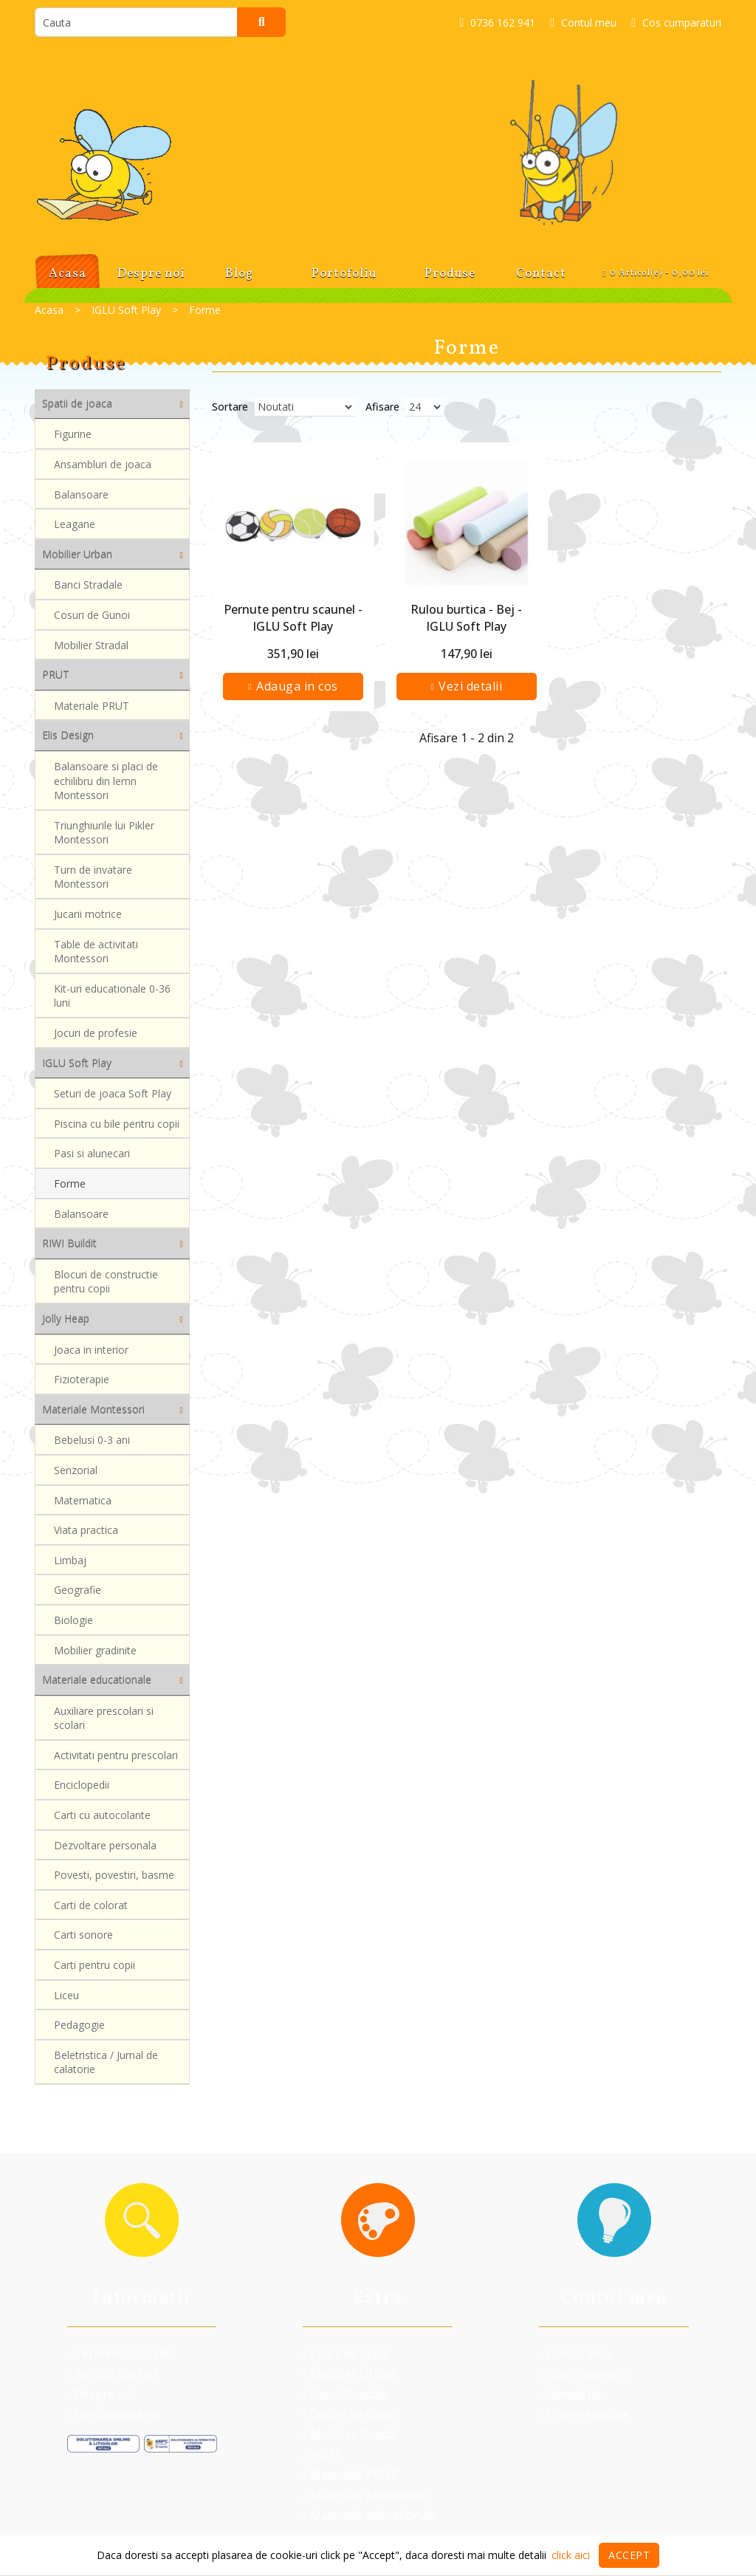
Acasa (49, 310)
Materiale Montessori (366, 2495)
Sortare (230, 407)
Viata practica (86, 1532)
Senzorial (75, 1471)
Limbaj (70, 1562)
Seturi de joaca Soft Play (112, 1093)
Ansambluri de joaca (102, 465)
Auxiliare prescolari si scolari (104, 1718)
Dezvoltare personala (105, 1848)
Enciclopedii (81, 1787)
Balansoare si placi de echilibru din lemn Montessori (106, 781)
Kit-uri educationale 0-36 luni (112, 1000)
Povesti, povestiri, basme (114, 1878)
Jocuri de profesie (95, 1038)
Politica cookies (113, 2374)
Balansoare (81, 495)
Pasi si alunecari (92, 1155)
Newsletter (573, 2394)
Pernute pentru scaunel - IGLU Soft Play (293, 617)
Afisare (382, 407)
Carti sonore (83, 1940)
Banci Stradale (88, 585)
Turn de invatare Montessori (93, 879)
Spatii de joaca (345, 2354)
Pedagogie (79, 2031)
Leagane (74, 526)
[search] (136, 22)
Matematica (82, 1501)
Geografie (77, 1593)
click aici (570, 2555)
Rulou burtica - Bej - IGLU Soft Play (466, 617)
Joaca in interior (91, 1350)
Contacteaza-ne (114, 2414)
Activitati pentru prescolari (116, 1756)
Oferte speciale (584, 2414)
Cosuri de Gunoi (92, 616)
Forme (70, 1186)
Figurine (73, 435)
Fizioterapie (81, 1380)
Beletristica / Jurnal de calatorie (106, 2069)
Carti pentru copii (94, 1970)
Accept (629, 2555)
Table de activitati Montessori (96, 955)
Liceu (66, 2001)
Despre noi (101, 2394)
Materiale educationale (369, 2515)
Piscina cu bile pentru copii (116, 1124)
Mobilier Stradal (91, 646)
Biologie (73, 1624)
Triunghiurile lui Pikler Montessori (104, 834)
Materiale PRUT (91, 706)
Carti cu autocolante (102, 1817)
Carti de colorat (91, 1909)
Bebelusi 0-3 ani (92, 1440)
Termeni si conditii (121, 2354)
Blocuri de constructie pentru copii (106, 1281)
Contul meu (574, 2354)
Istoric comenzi (584, 2374)
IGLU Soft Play (126, 310)
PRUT (322, 2455)
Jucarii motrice (88, 917)
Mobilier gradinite (95, 1654)
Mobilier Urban (348, 2374)
